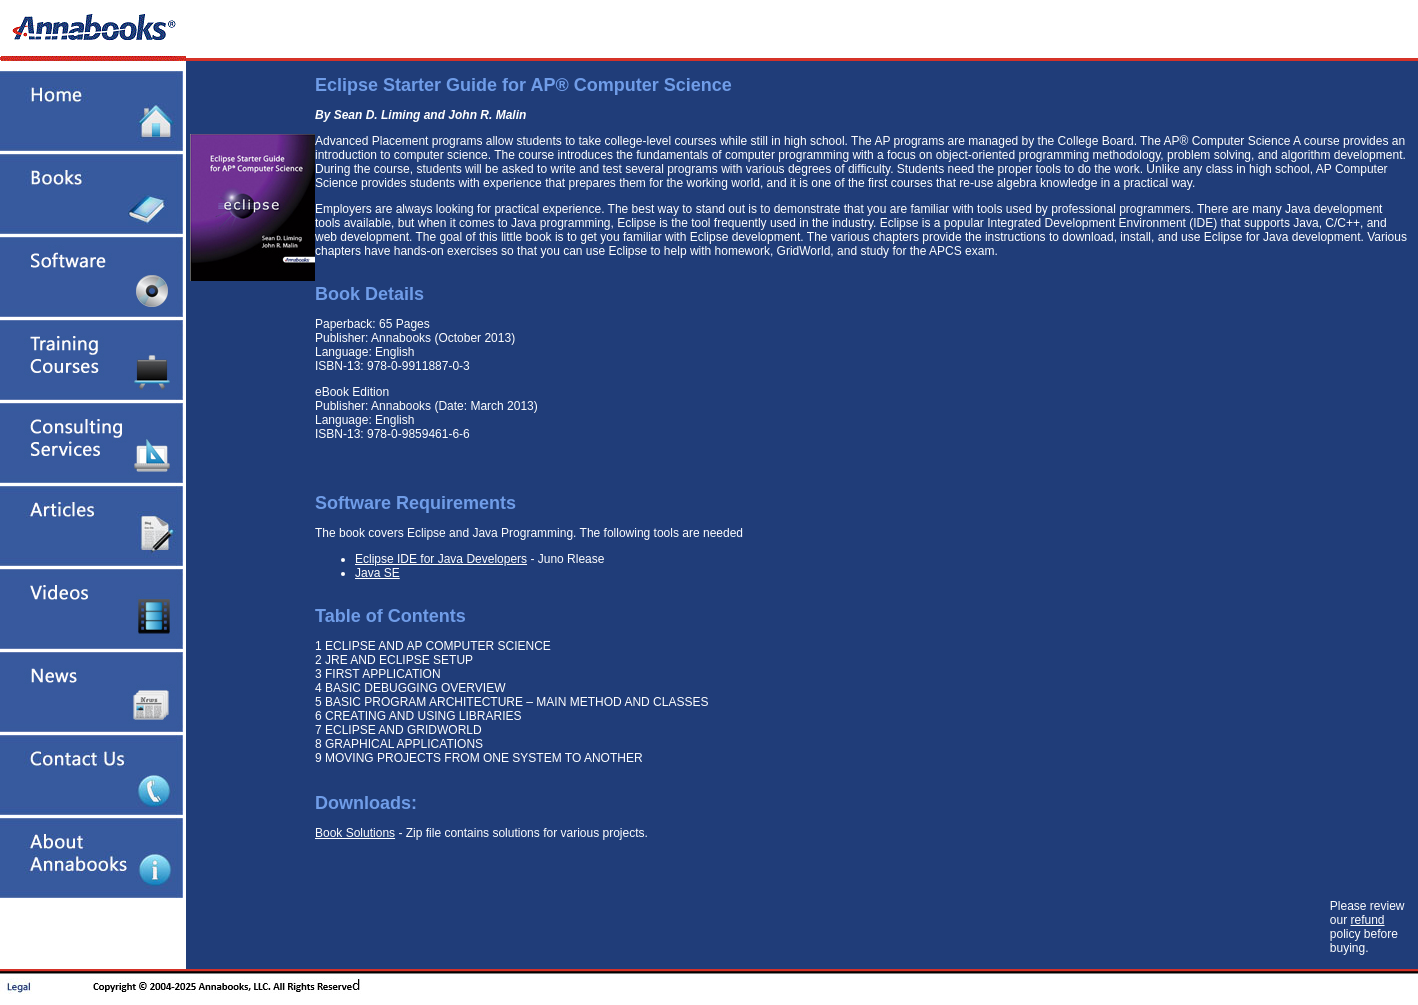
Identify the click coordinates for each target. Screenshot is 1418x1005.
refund (1368, 920)
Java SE (377, 573)
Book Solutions (355, 833)
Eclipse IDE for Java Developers (441, 559)
